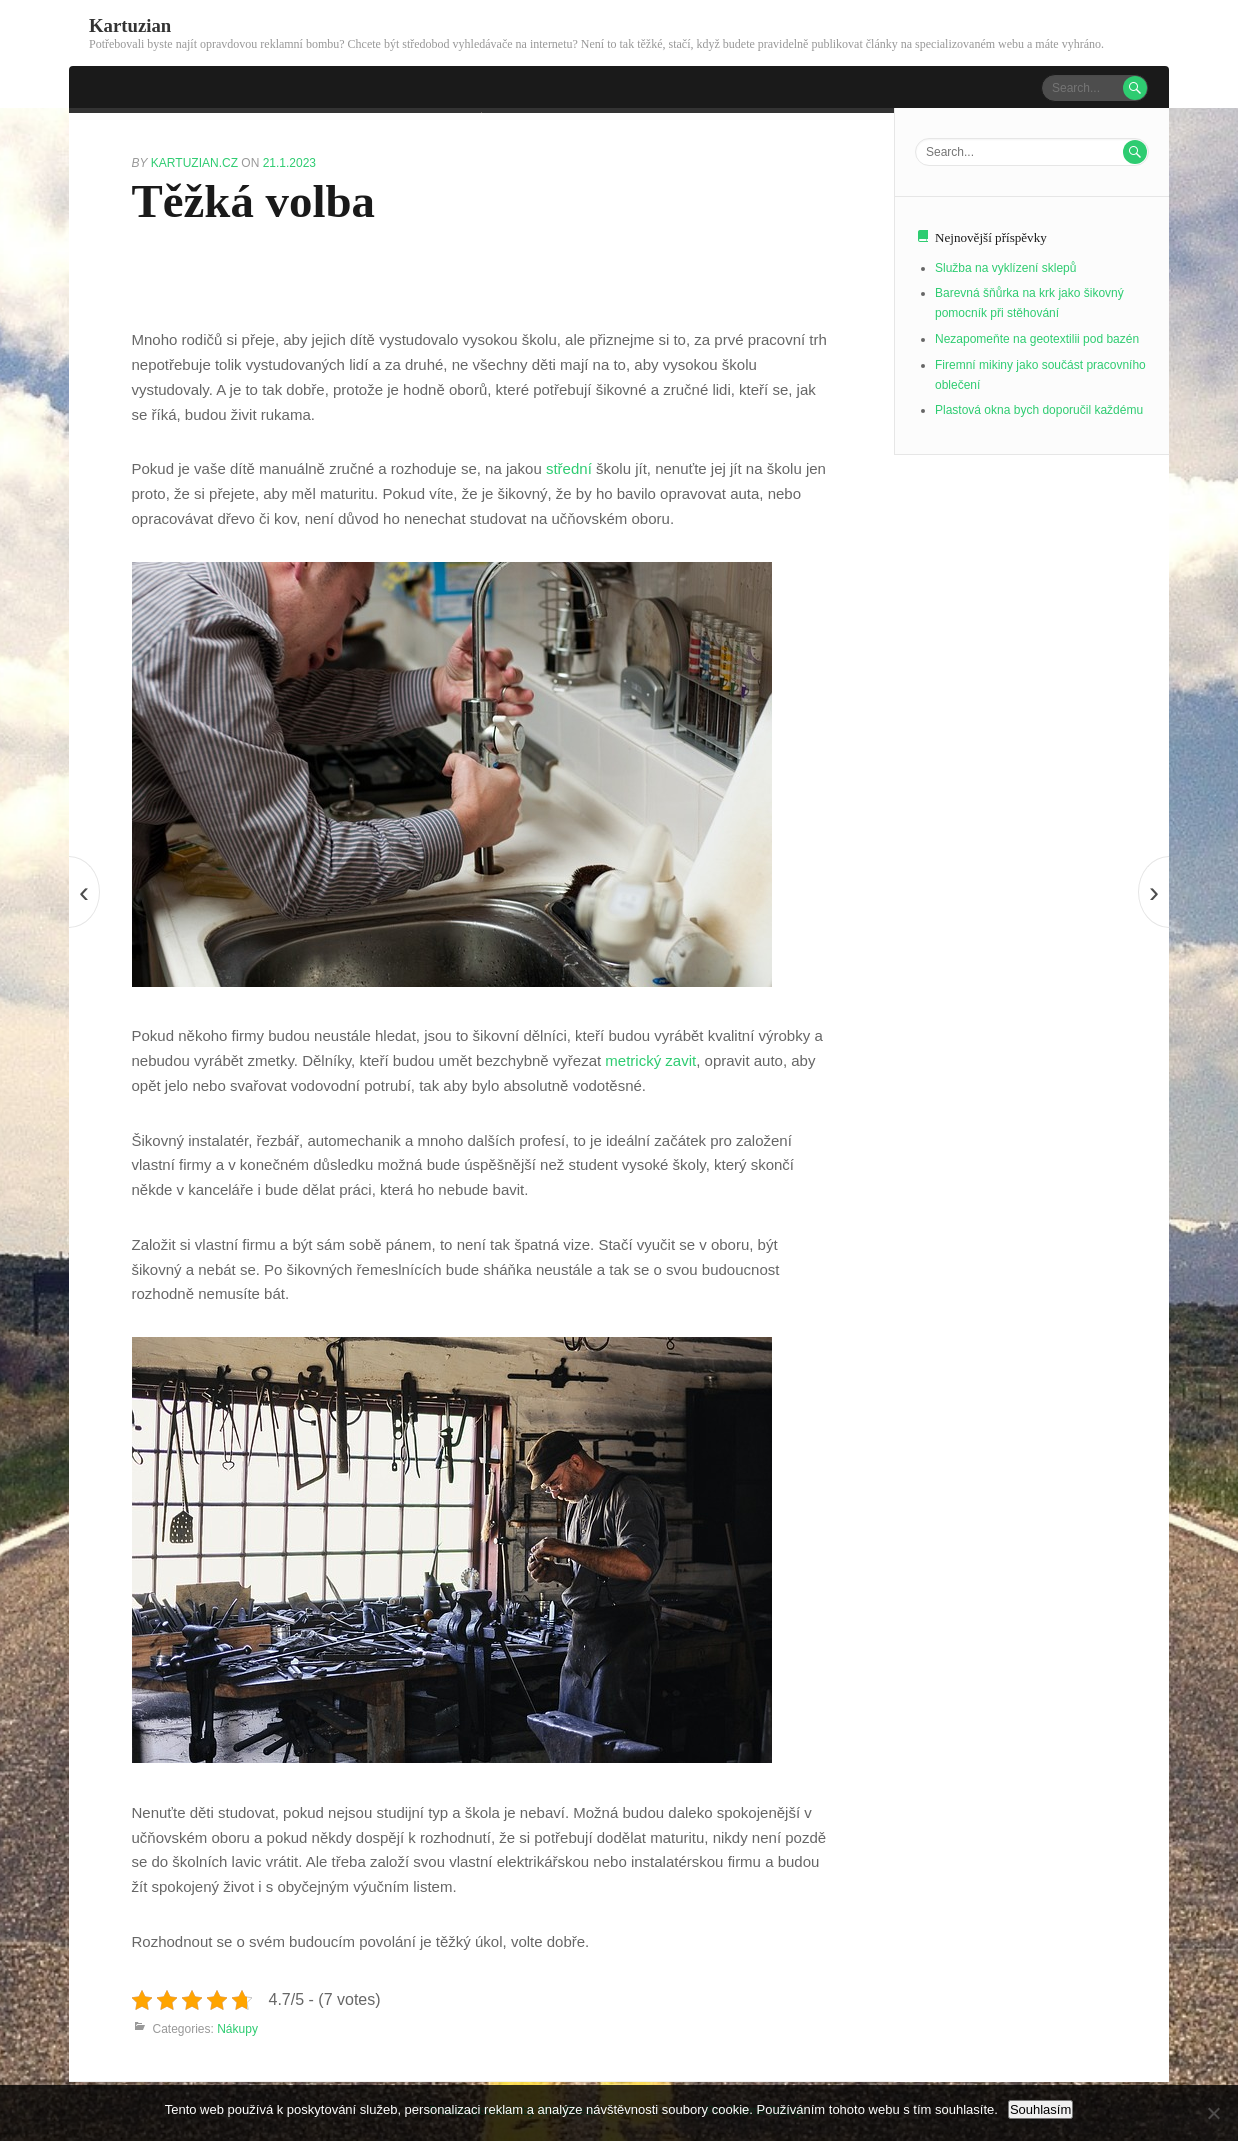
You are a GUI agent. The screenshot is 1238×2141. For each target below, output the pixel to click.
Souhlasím (1040, 2109)
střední (567, 468)
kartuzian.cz (196, 163)
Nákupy (237, 2029)
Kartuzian (130, 25)
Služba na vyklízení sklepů (1005, 268)
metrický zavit (650, 1060)
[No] (1213, 2113)
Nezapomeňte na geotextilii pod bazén (1037, 339)
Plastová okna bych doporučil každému (1039, 410)
